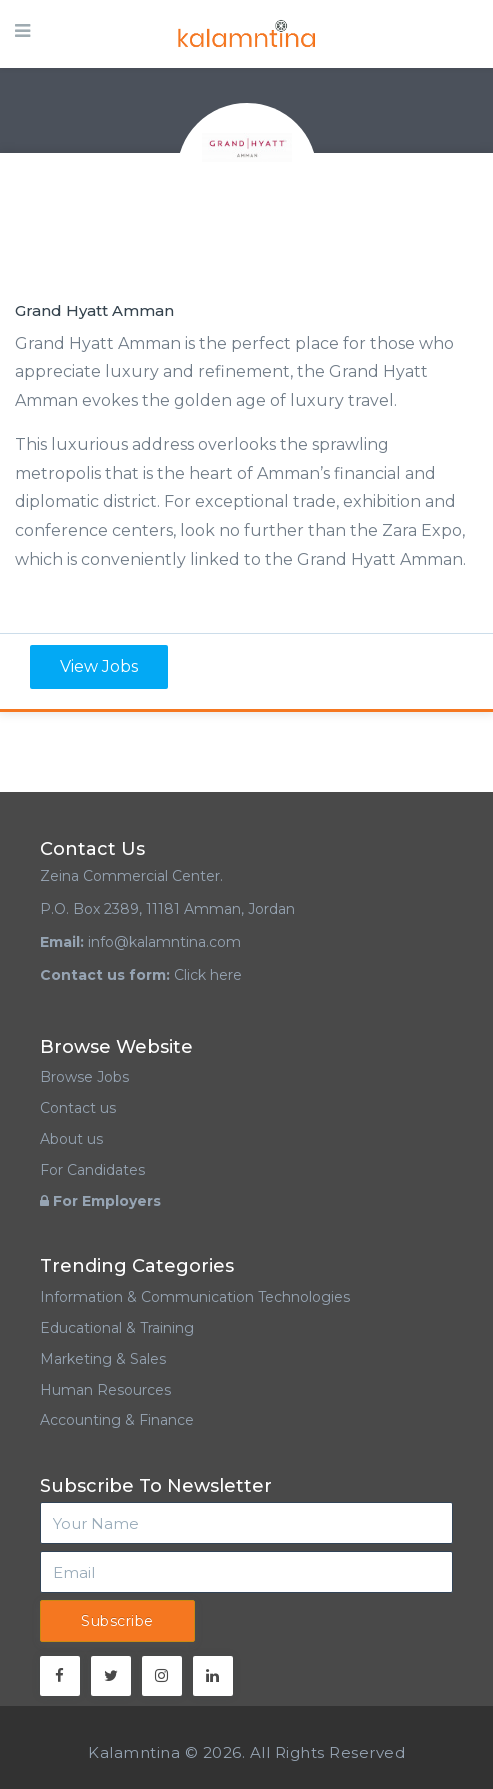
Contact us (78, 1108)
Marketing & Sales (103, 1359)
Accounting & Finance (117, 1420)
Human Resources (105, 1390)
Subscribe (117, 1621)
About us (71, 1139)
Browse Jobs (84, 1077)
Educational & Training (117, 1328)
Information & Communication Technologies (195, 1297)
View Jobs (99, 666)
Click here (208, 975)
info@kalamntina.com (164, 942)
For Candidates (92, 1170)
